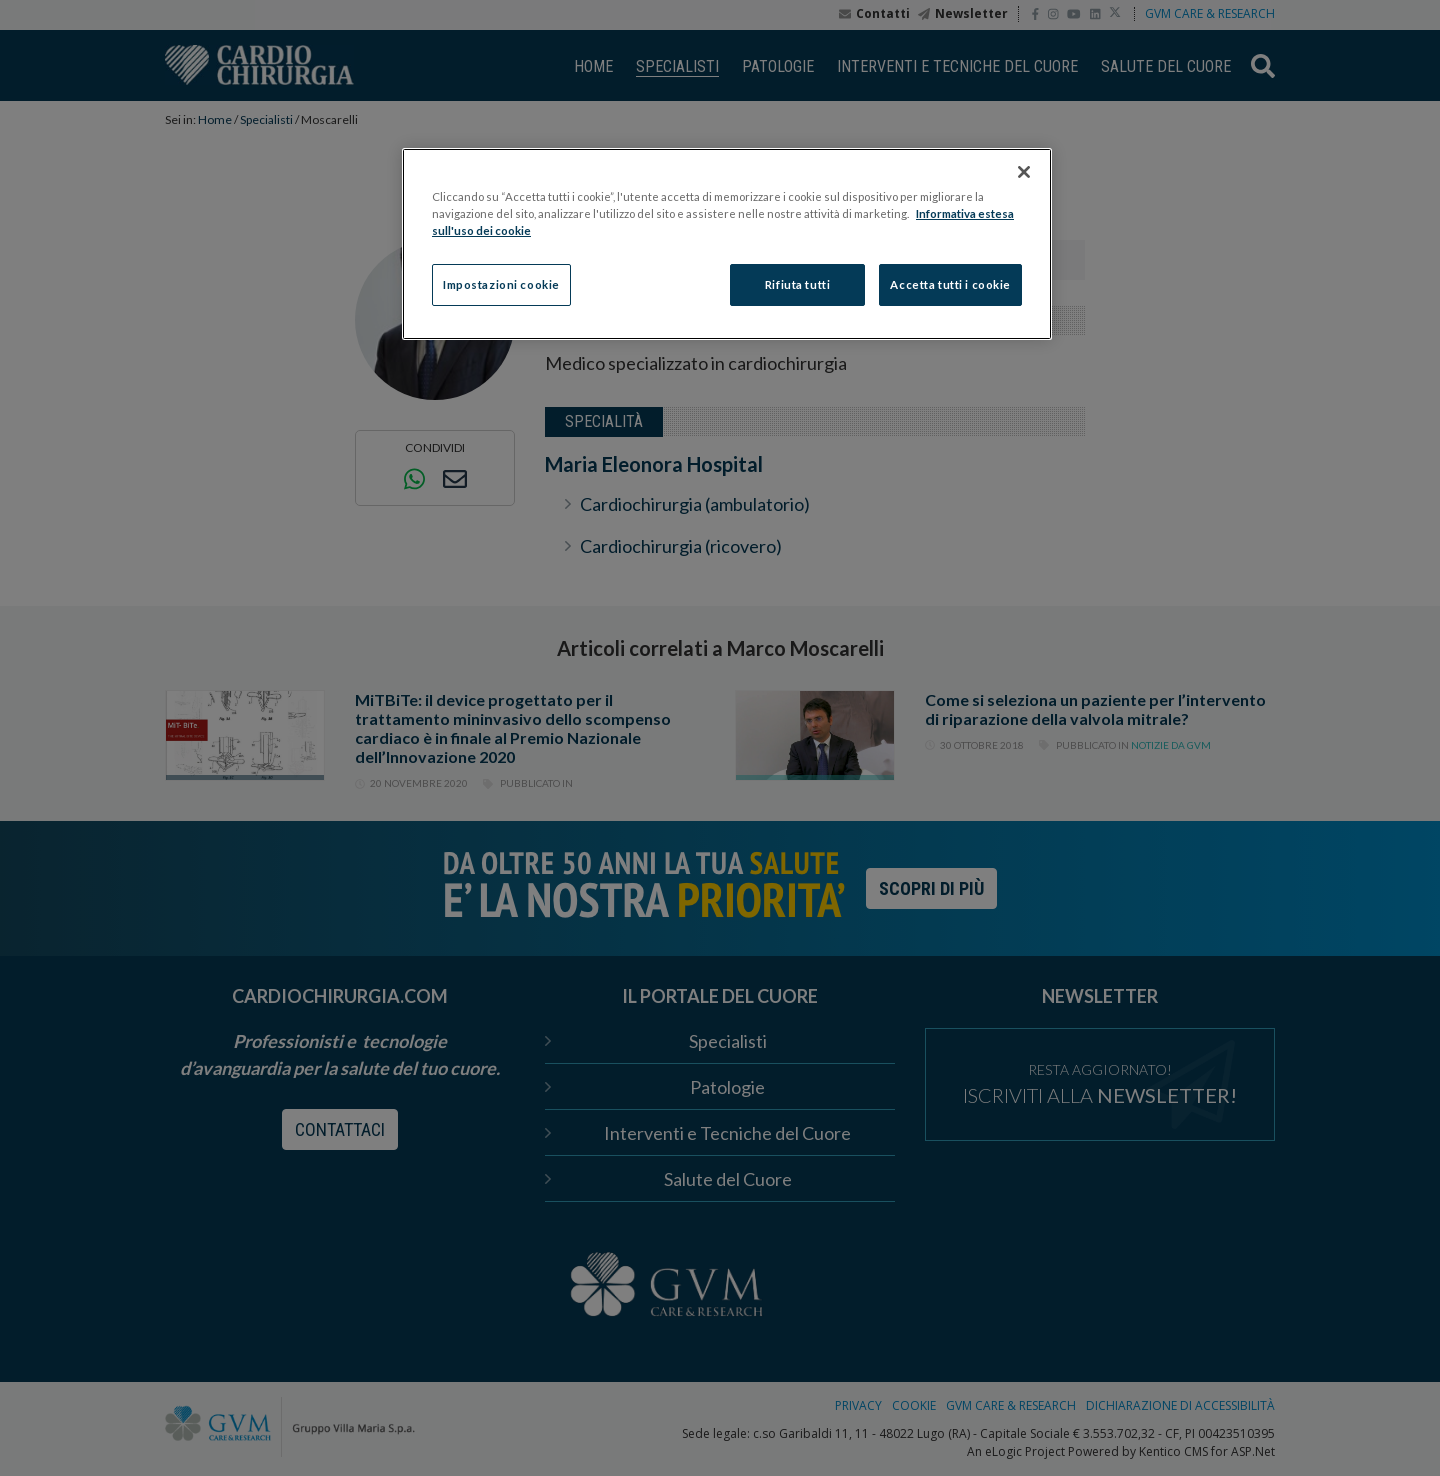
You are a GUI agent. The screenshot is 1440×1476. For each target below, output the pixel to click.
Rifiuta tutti (797, 284)
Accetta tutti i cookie (950, 284)
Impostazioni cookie (501, 284)
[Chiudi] (1024, 172)
